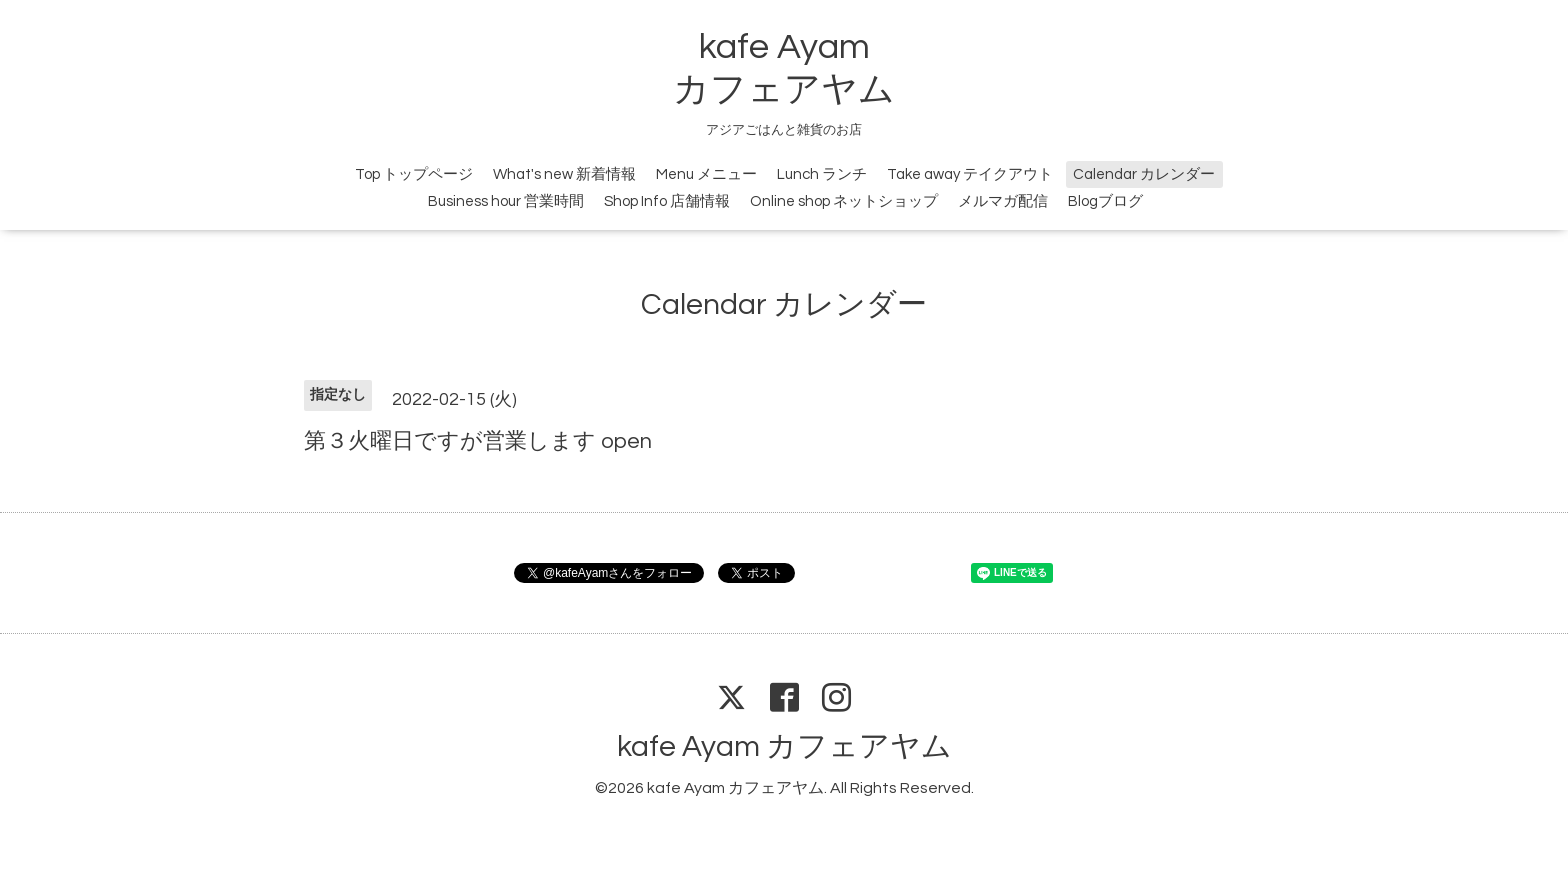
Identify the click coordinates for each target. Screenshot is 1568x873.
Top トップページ (414, 174)
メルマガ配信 (1003, 201)
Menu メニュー (706, 174)
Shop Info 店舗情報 (667, 201)
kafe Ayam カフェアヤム (784, 746)
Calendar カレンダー (1144, 174)
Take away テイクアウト (970, 174)
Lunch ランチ (822, 174)
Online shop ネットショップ (844, 201)
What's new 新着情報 (564, 174)
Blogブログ (1105, 201)
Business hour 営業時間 (506, 201)
